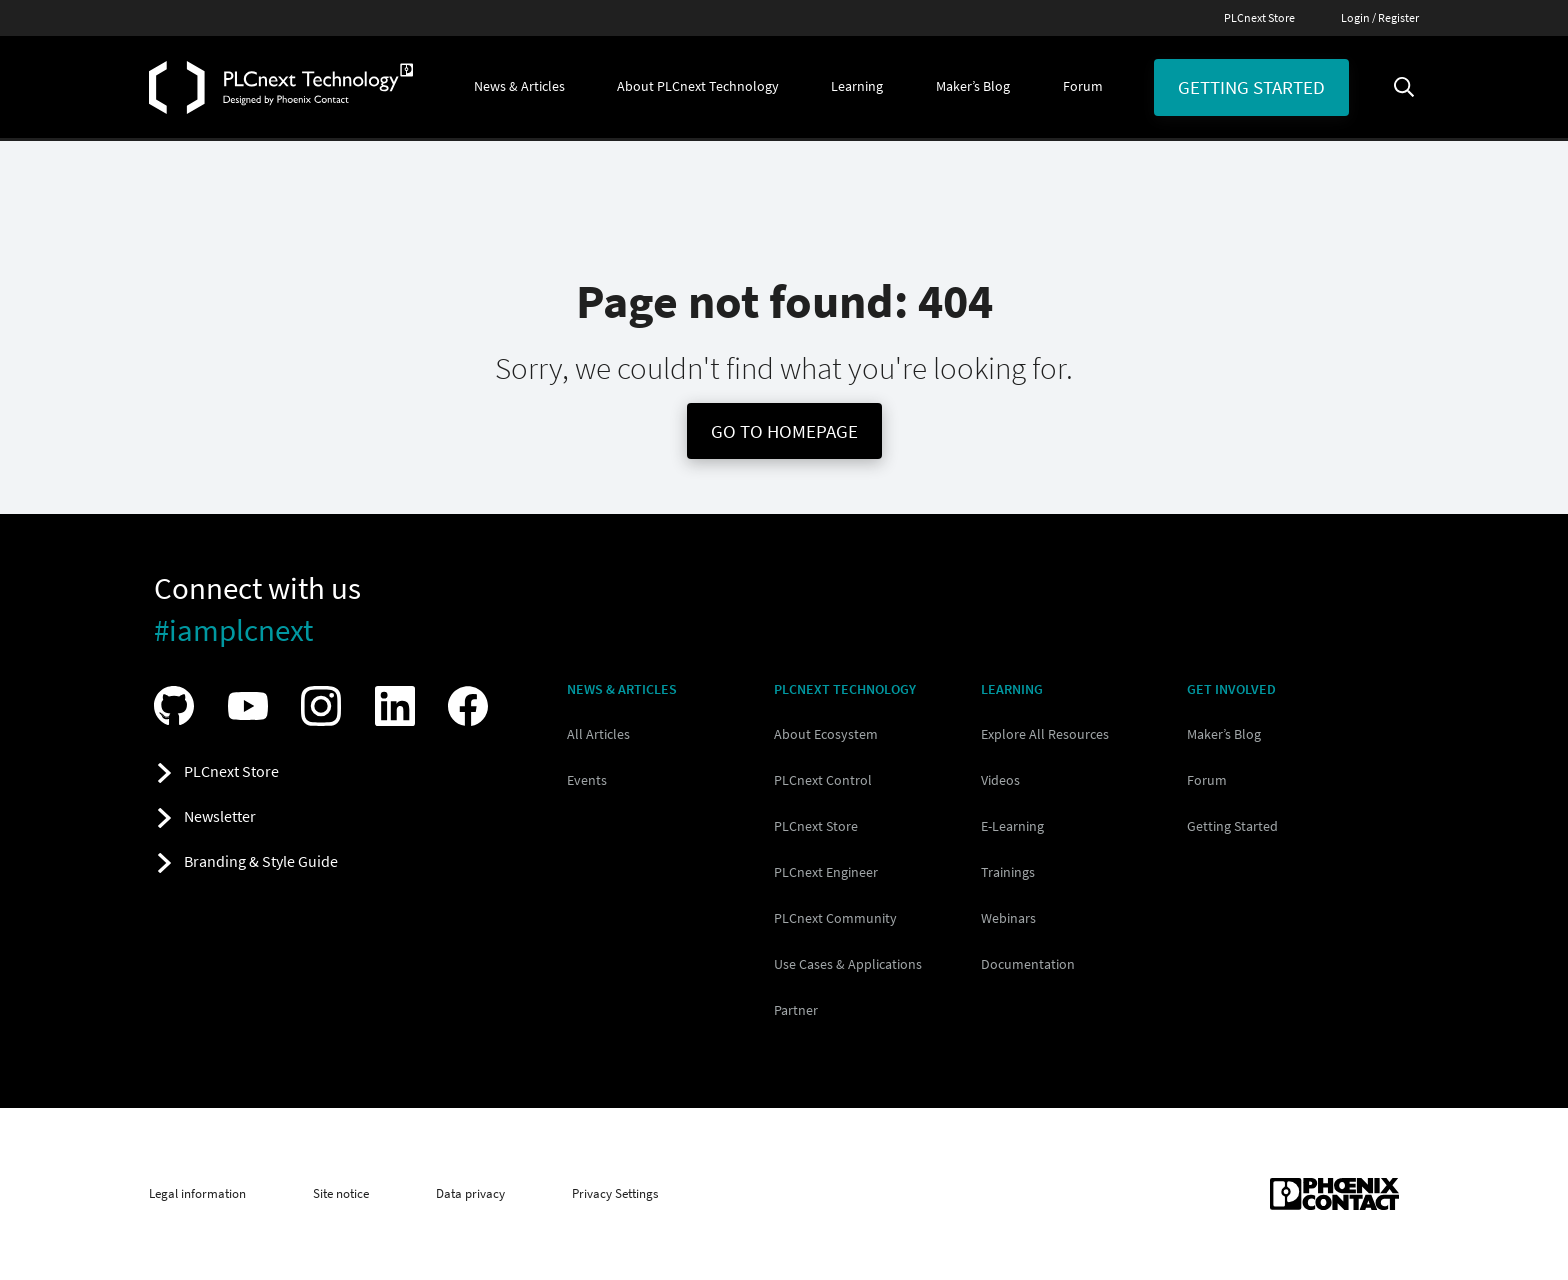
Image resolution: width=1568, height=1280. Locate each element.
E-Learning (1012, 826)
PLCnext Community (835, 918)
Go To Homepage (784, 431)
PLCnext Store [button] (231, 771)
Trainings (1008, 872)
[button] (519, 87)
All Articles (598, 734)
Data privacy (470, 1194)
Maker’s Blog (1224, 734)
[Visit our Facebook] (473, 706)
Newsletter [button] (220, 816)
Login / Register (1380, 17)
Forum (1207, 780)
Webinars (1008, 918)
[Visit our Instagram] (326, 706)
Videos (1000, 780)
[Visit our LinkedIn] (400, 706)
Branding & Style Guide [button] (261, 861)
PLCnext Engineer (826, 872)
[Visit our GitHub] (179, 705)
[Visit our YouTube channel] (253, 706)
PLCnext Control (823, 780)
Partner (796, 1010)
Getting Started (1232, 826)
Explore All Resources (1045, 734)
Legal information (197, 1194)
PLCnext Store (1259, 17)
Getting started (1251, 87)
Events (587, 780)
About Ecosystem (826, 734)
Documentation (1028, 964)
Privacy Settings (615, 1194)
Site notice (341, 1194)
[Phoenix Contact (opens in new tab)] (1334, 1194)
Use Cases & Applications (848, 964)
